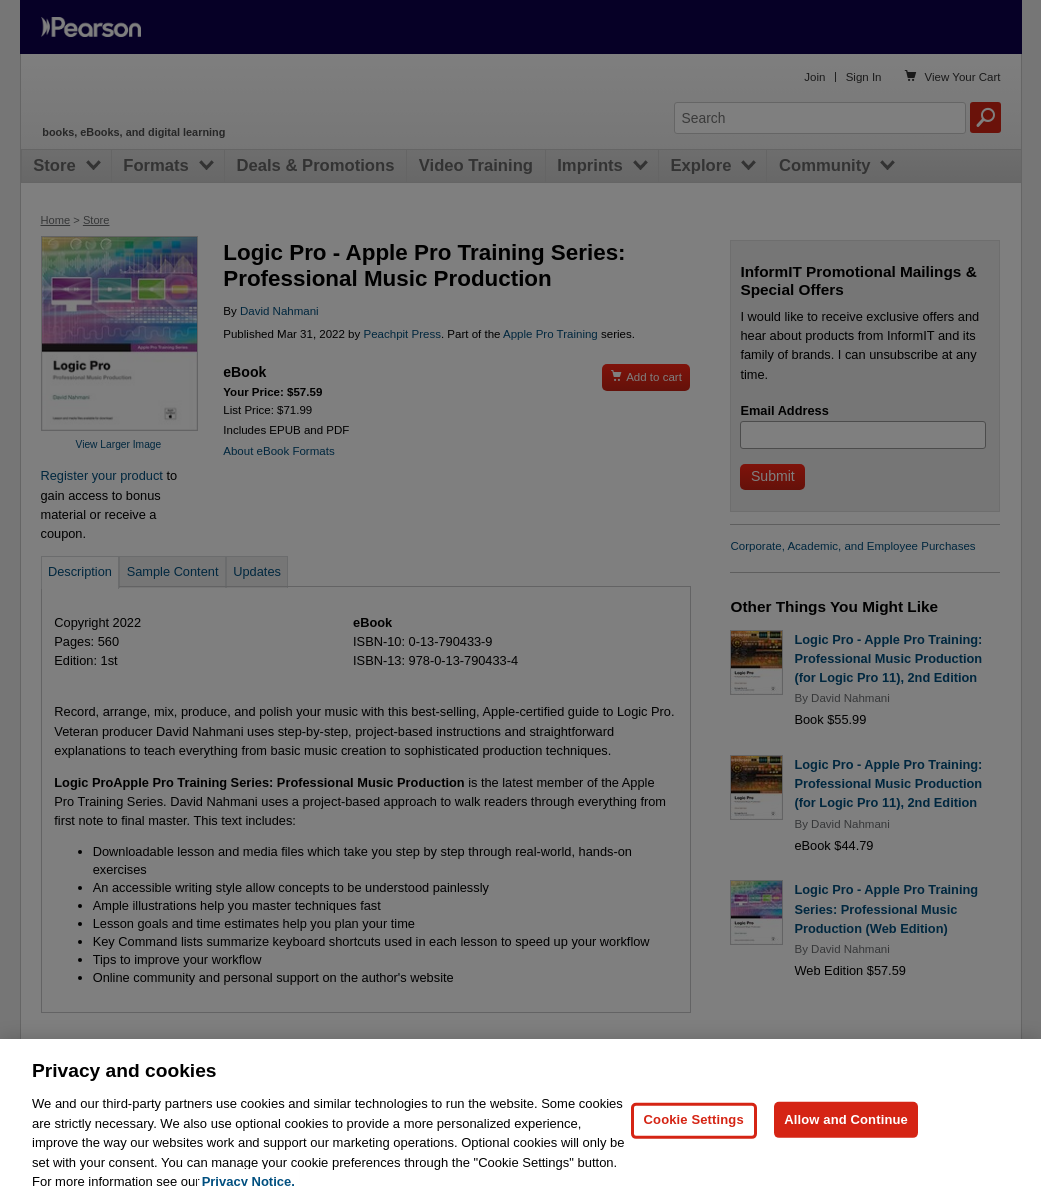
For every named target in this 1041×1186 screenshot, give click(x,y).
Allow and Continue (846, 1146)
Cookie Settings (694, 1146)
